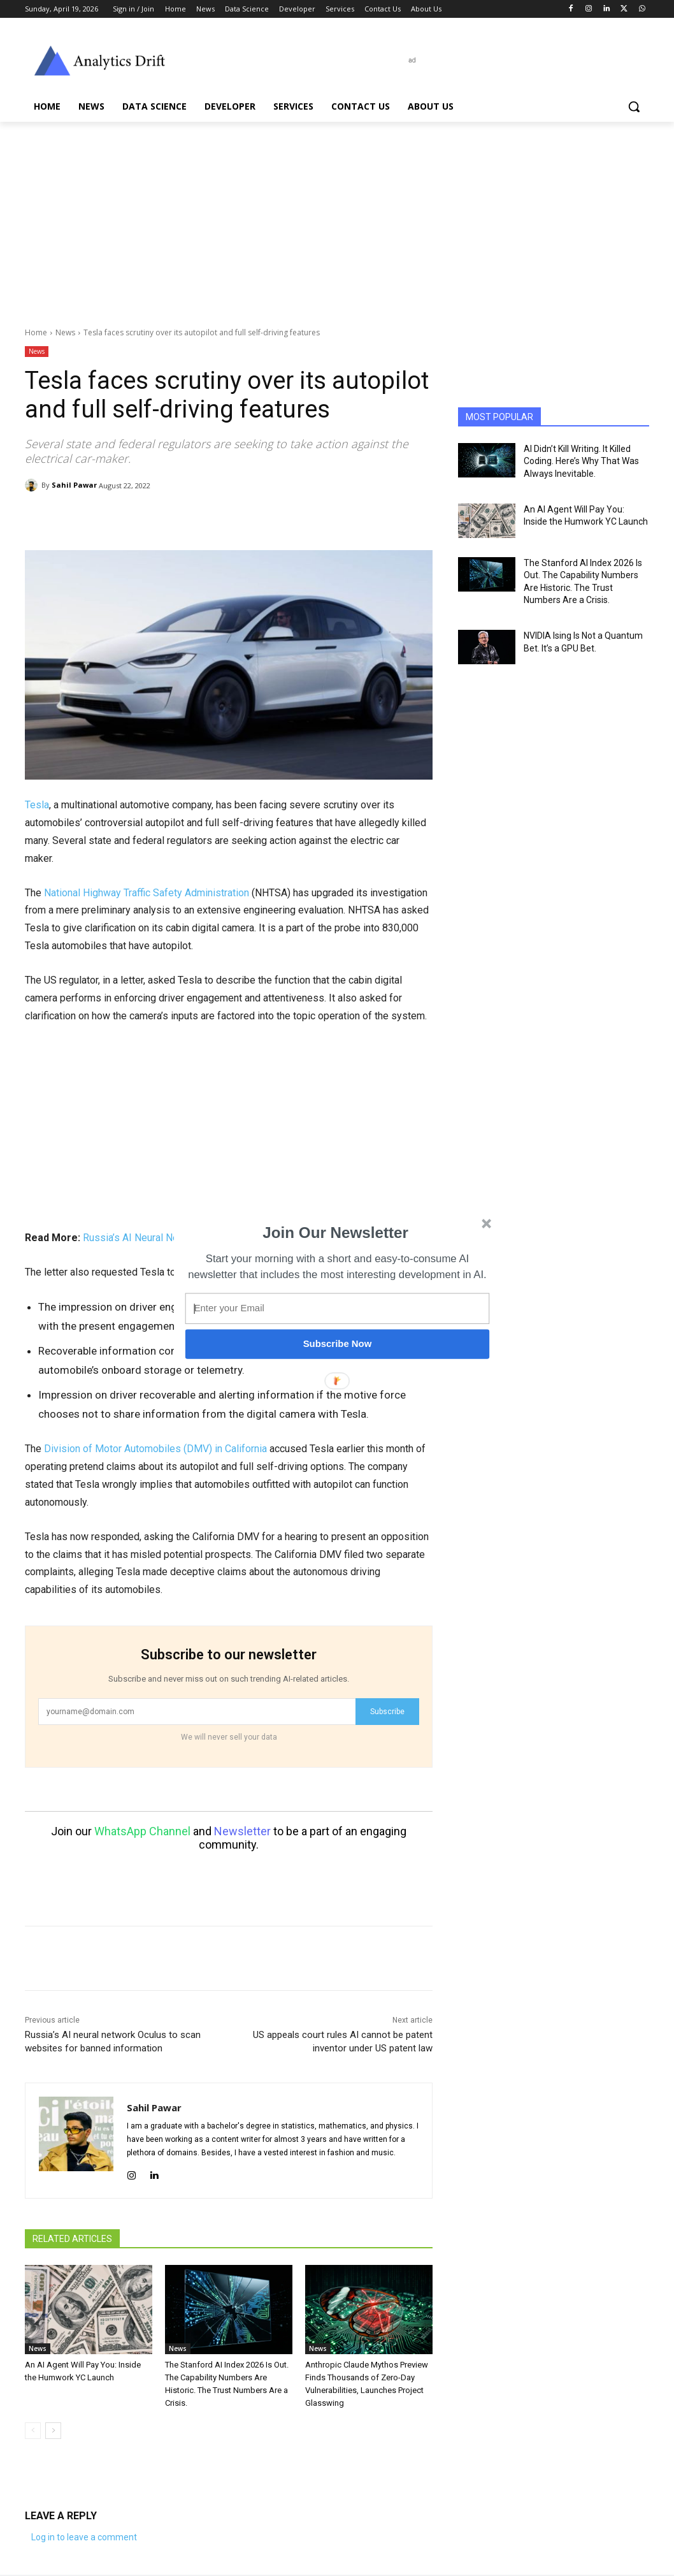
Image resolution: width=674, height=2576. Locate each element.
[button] (335, 1232)
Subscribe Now (337, 1344)
